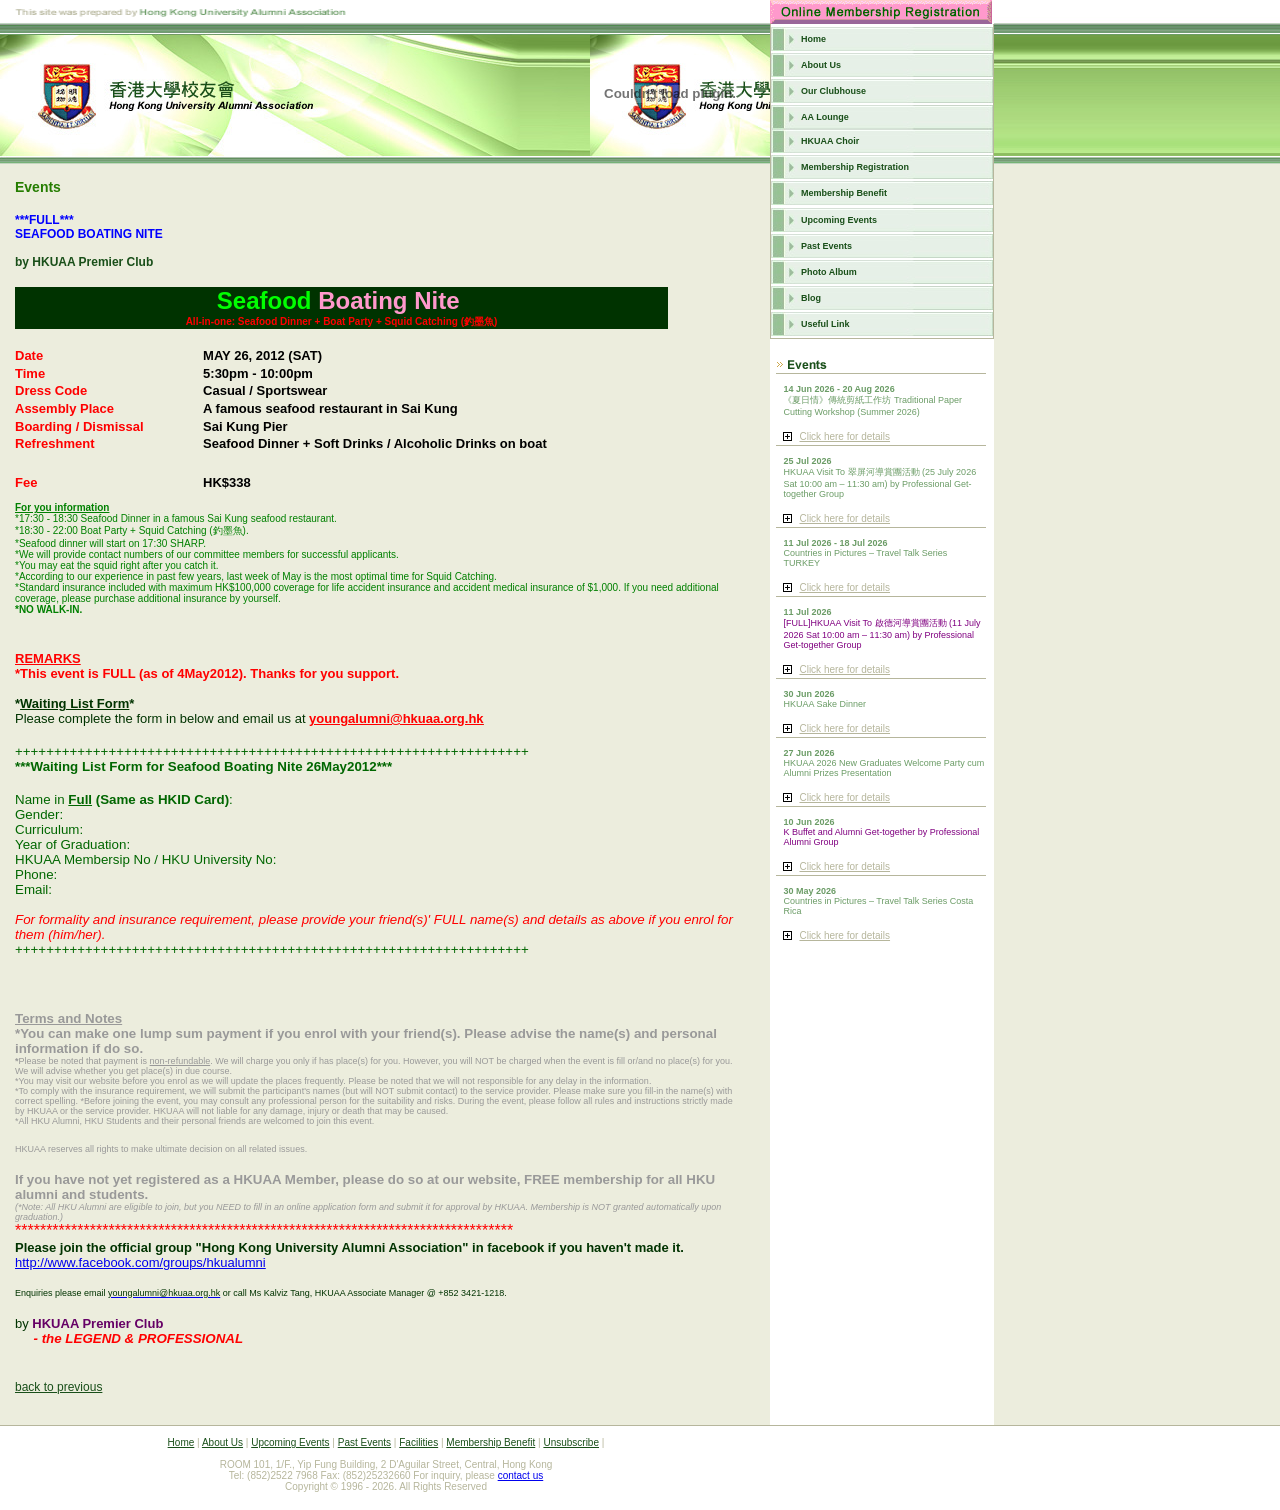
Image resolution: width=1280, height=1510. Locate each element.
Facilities (418, 1442)
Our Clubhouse (833, 91)
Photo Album (829, 272)
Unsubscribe (571, 1442)
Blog (811, 298)
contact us (521, 1475)
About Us (821, 65)
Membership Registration (855, 167)
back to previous (58, 1387)
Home (813, 39)
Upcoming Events (839, 220)
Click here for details (844, 436)
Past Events (826, 246)
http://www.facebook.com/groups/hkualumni (140, 1262)
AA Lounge (825, 117)
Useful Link (825, 324)
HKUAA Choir (830, 141)
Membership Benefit (844, 193)
